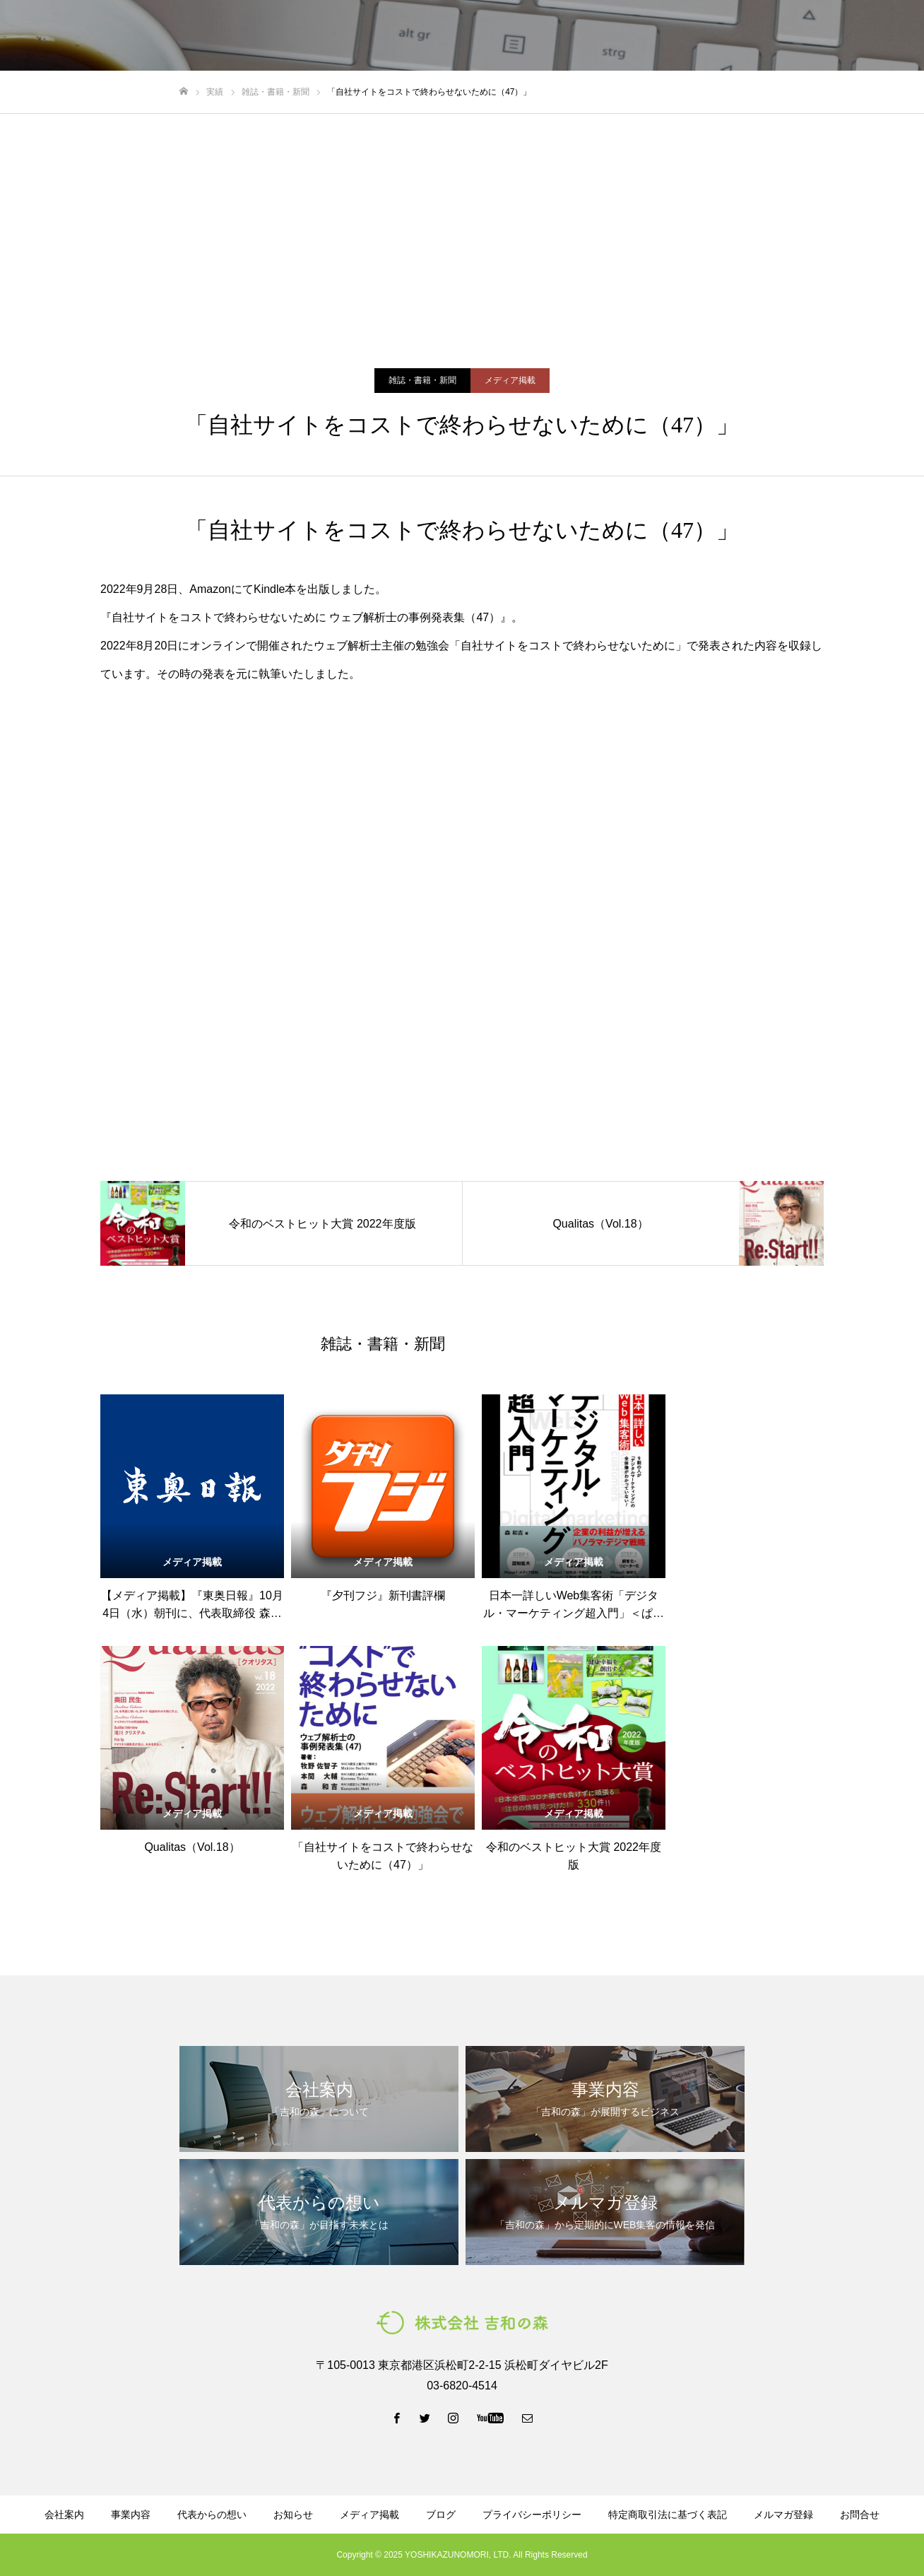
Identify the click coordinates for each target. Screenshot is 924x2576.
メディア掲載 (510, 380)
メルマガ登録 (698, 36)
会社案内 (304, 36)
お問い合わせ (867, 36)
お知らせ (293, 2514)
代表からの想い (448, 36)
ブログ (523, 36)
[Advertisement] (462, 220)
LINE (782, 36)
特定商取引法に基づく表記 (667, 2514)
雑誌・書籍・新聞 (422, 380)
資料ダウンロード (603, 36)
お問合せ (859, 2514)
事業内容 (369, 36)
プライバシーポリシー (531, 2514)
